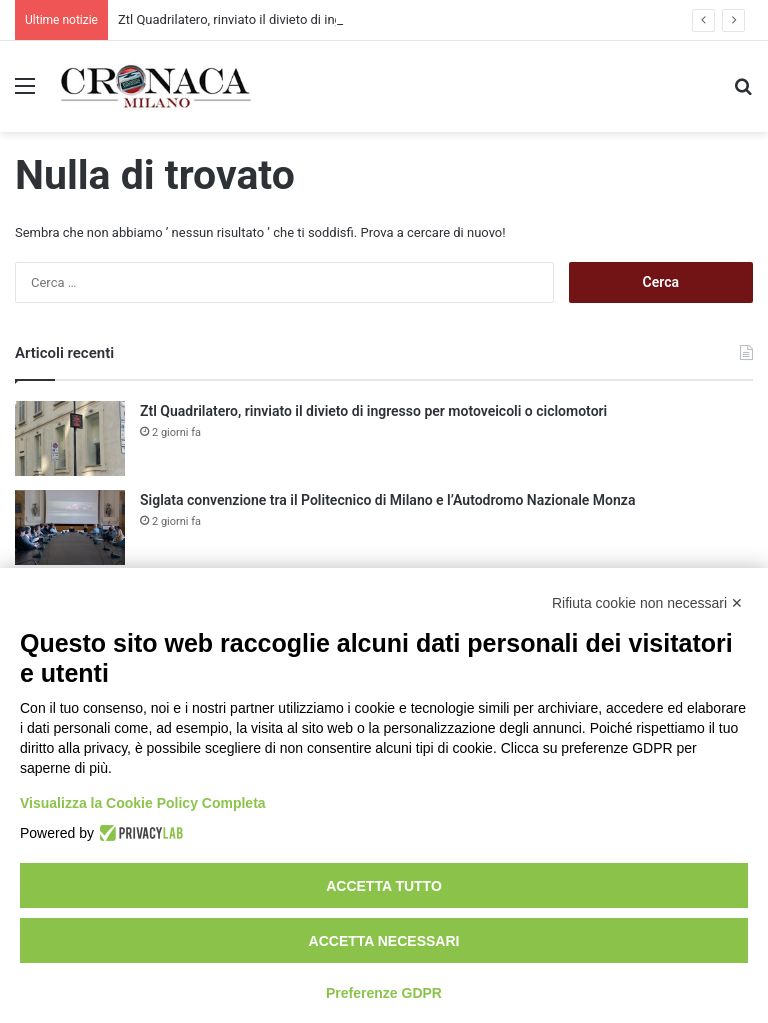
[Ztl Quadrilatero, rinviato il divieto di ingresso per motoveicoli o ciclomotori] (70, 438)
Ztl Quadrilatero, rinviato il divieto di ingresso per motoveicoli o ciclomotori (373, 411)
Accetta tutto (384, 886)
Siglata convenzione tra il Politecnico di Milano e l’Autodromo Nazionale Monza (387, 500)
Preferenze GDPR (384, 993)
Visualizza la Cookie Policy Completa (143, 803)
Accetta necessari (384, 941)
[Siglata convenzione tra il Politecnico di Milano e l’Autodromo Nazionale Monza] (70, 527)
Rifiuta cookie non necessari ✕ (647, 603)
